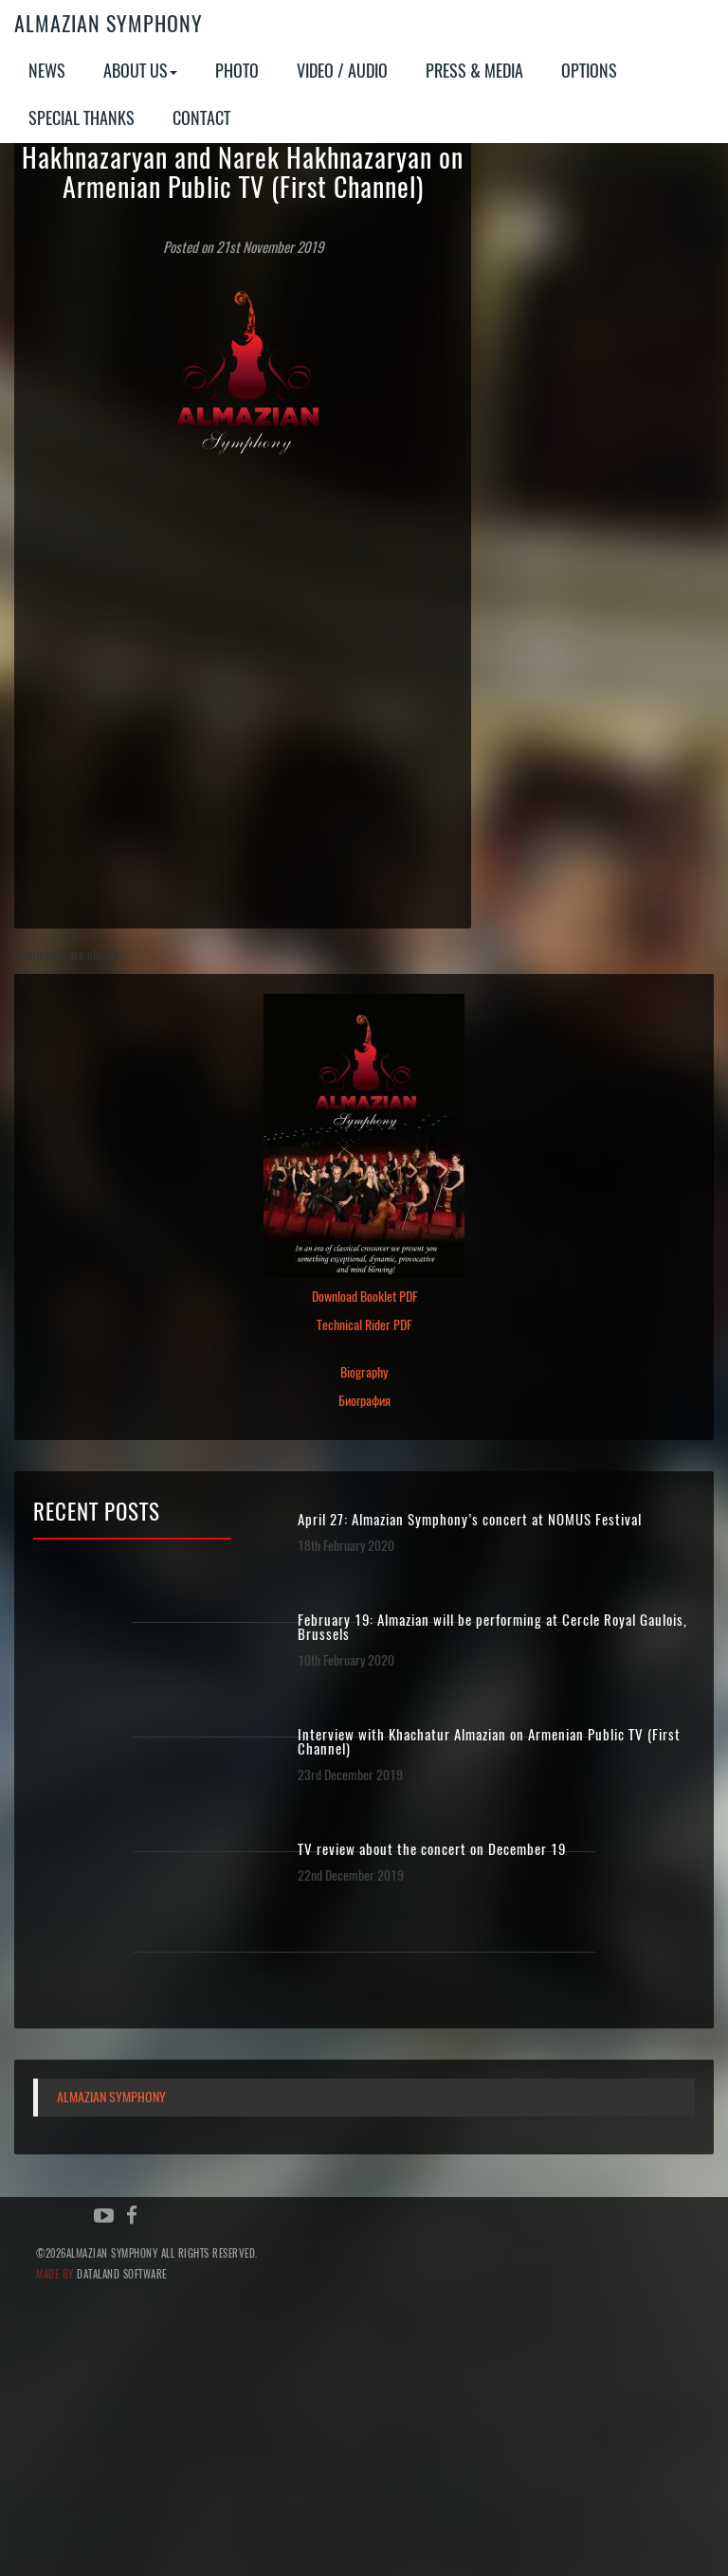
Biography (364, 1372)
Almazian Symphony (108, 23)
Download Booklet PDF (364, 1297)
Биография (364, 1401)
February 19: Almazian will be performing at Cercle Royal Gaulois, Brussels (492, 1627)
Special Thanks (81, 118)
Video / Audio (342, 70)
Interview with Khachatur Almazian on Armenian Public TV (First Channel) (489, 1742)
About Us (140, 70)
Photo (237, 70)
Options (589, 70)
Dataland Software (122, 2274)
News (46, 70)
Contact (201, 118)
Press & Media (474, 70)
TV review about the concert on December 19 (432, 1850)
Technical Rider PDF (364, 1325)
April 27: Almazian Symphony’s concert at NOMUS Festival (470, 1520)
